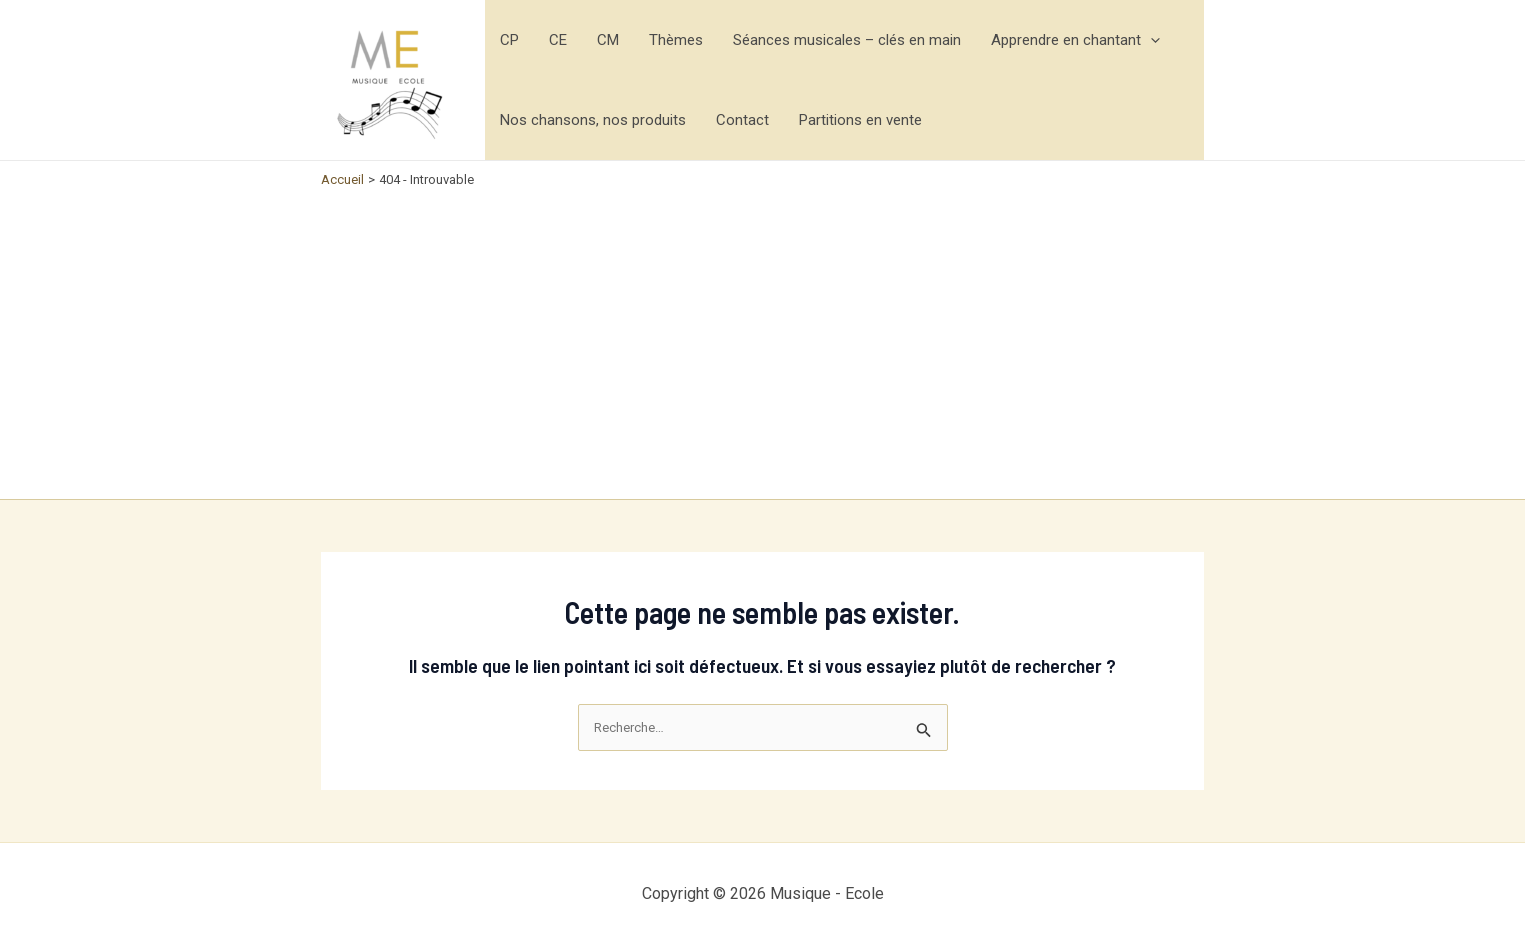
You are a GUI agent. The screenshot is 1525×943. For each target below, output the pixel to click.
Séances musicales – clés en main (847, 40)
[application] (1150, 40)
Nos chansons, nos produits (593, 120)
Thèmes (676, 40)
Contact (742, 120)
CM (608, 40)
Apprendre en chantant (1075, 40)
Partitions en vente (860, 120)
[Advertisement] (762, 339)
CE (558, 40)
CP (509, 40)
